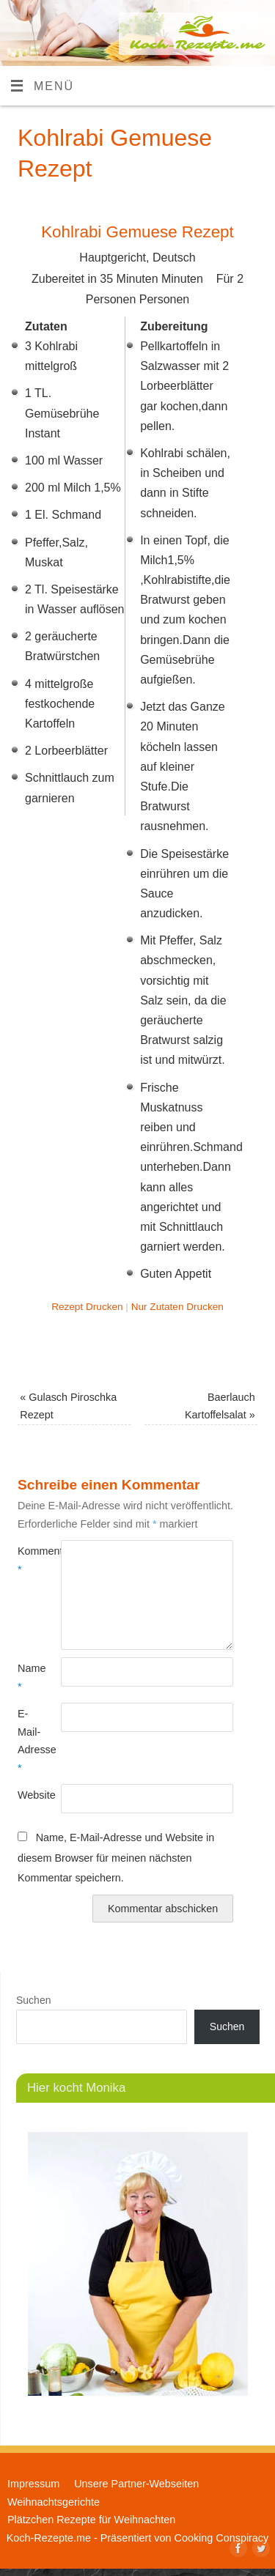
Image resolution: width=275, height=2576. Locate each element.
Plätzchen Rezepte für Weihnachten (91, 2519)
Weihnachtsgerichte (53, 2502)
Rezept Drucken (86, 1306)
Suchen (33, 2000)
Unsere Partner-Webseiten (136, 2484)
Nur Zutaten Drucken (177, 1306)
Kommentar (28, 1559)
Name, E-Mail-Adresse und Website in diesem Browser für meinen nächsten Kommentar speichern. (116, 1858)
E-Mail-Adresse (28, 1740)
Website (28, 1795)
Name (28, 1677)
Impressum (33, 2484)
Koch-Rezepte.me (49, 2538)
